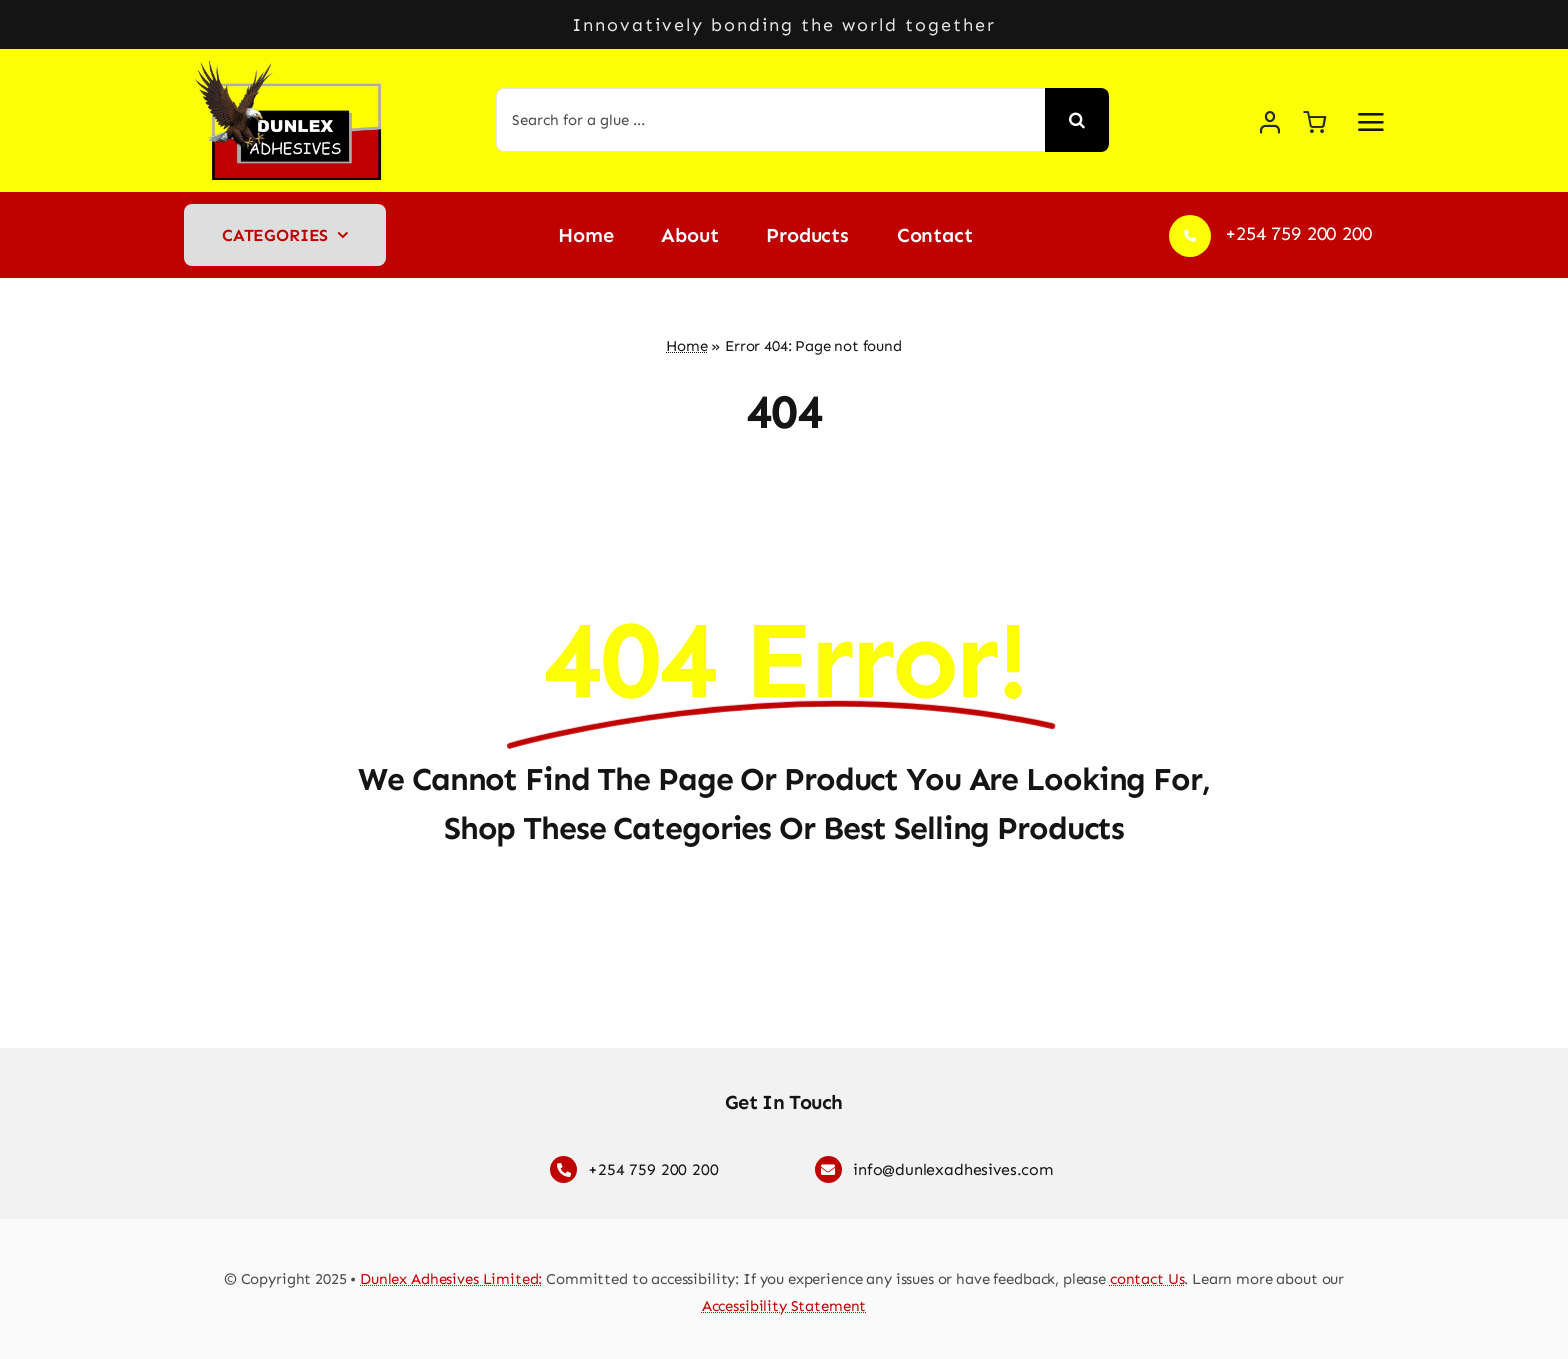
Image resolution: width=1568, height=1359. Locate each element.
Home (686, 346)
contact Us (1147, 1279)
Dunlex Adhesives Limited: (451, 1279)
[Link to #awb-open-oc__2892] (1371, 122)
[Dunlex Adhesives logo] (294, 69)
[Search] (1077, 120)
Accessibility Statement (784, 1306)
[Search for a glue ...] (771, 120)
